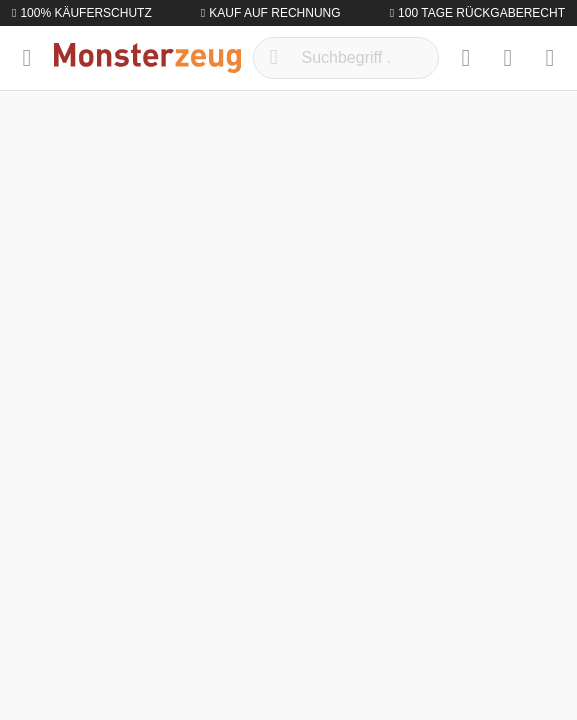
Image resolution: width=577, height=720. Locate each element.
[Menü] (27, 58)
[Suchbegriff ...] (346, 58)
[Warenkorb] (550, 58)
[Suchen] (274, 58)
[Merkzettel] (466, 58)
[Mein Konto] (508, 58)
